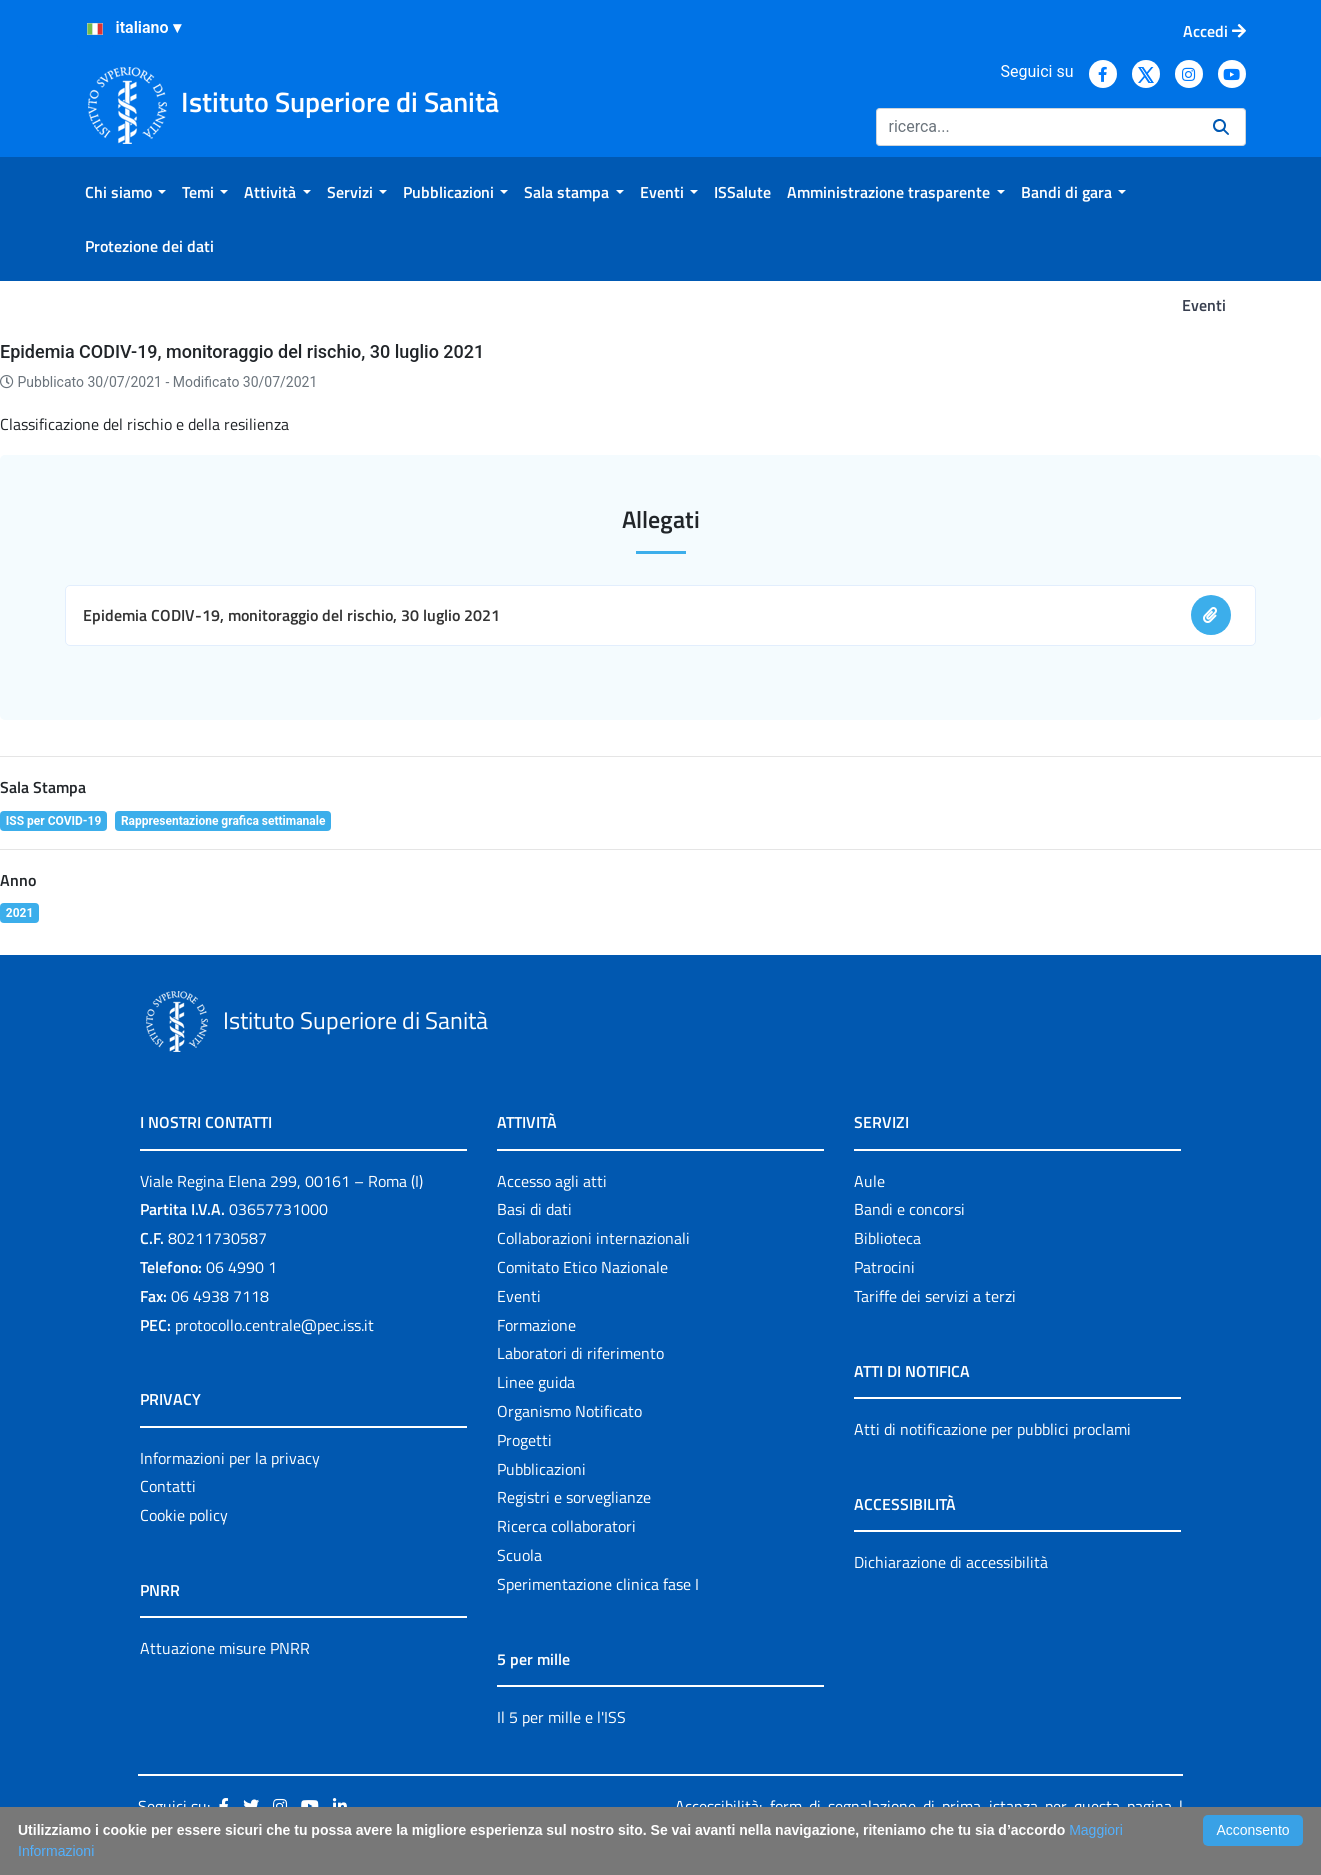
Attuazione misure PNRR (225, 1648)
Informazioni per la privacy (230, 1458)
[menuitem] (125, 192)
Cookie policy (184, 1515)
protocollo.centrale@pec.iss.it (274, 1325)
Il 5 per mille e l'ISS (561, 1717)
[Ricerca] (1036, 127)
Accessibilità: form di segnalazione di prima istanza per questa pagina (923, 1806)
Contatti (168, 1486)
